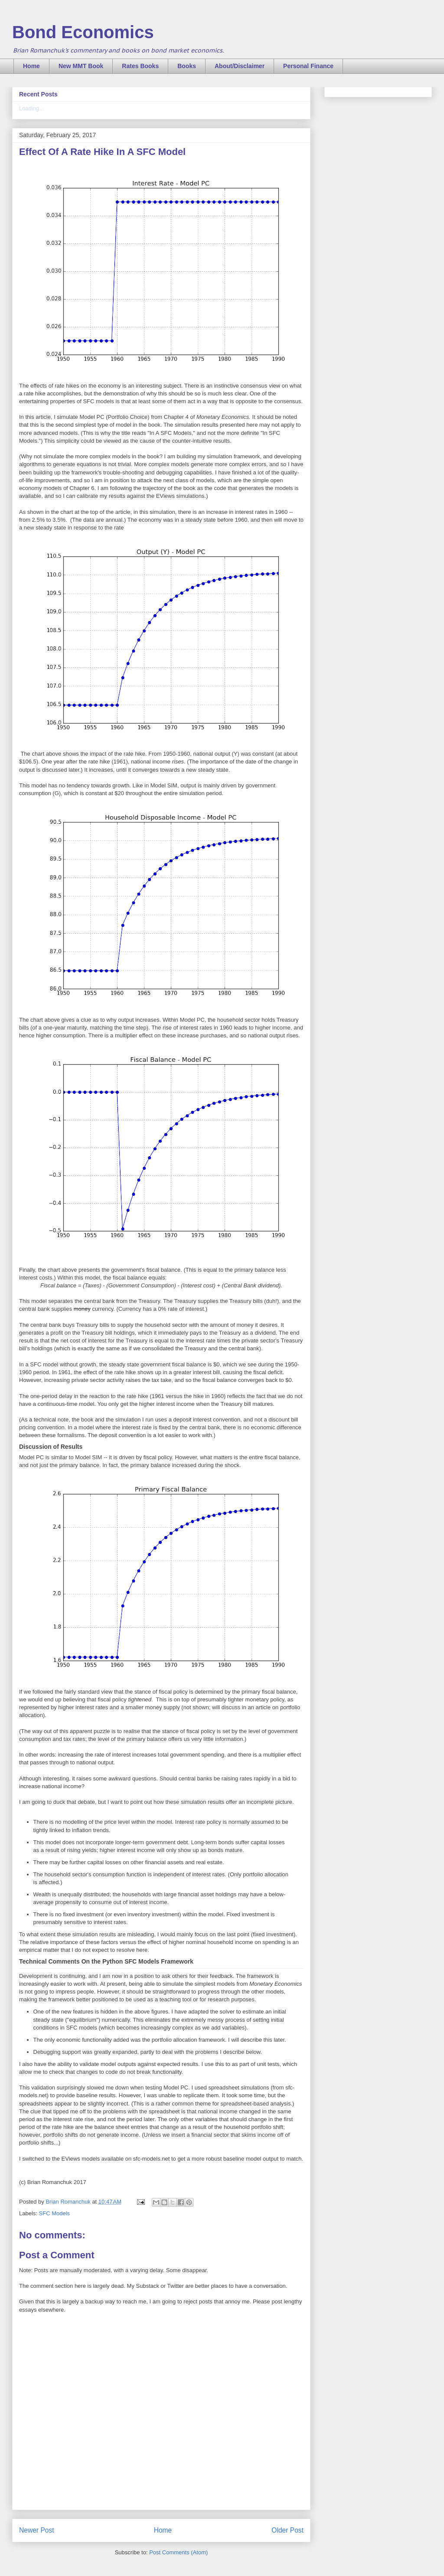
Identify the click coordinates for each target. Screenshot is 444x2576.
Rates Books (140, 66)
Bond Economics (83, 32)
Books (186, 66)
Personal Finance (308, 66)
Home (31, 66)
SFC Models (54, 2213)
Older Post (287, 2530)
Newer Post (36, 2530)
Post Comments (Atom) (178, 2552)
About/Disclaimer (239, 66)
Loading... (31, 108)
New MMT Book (81, 66)
